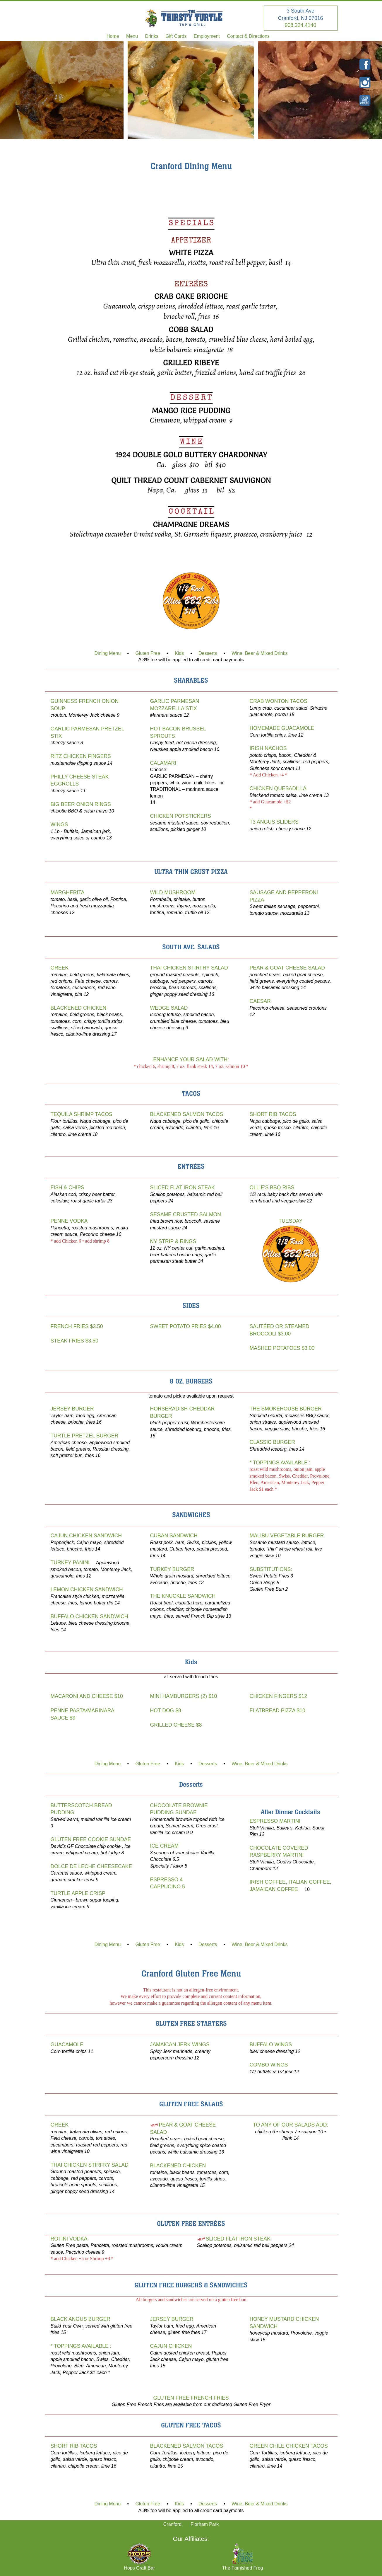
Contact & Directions (248, 36)
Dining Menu (108, 653)
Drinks (151, 36)
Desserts (208, 653)
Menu (132, 36)
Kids (179, 653)
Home (113, 36)
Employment (207, 36)
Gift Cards (175, 36)
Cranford (172, 2524)
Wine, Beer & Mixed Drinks (259, 653)
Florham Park (205, 2524)
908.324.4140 (300, 25)
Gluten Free (148, 653)
